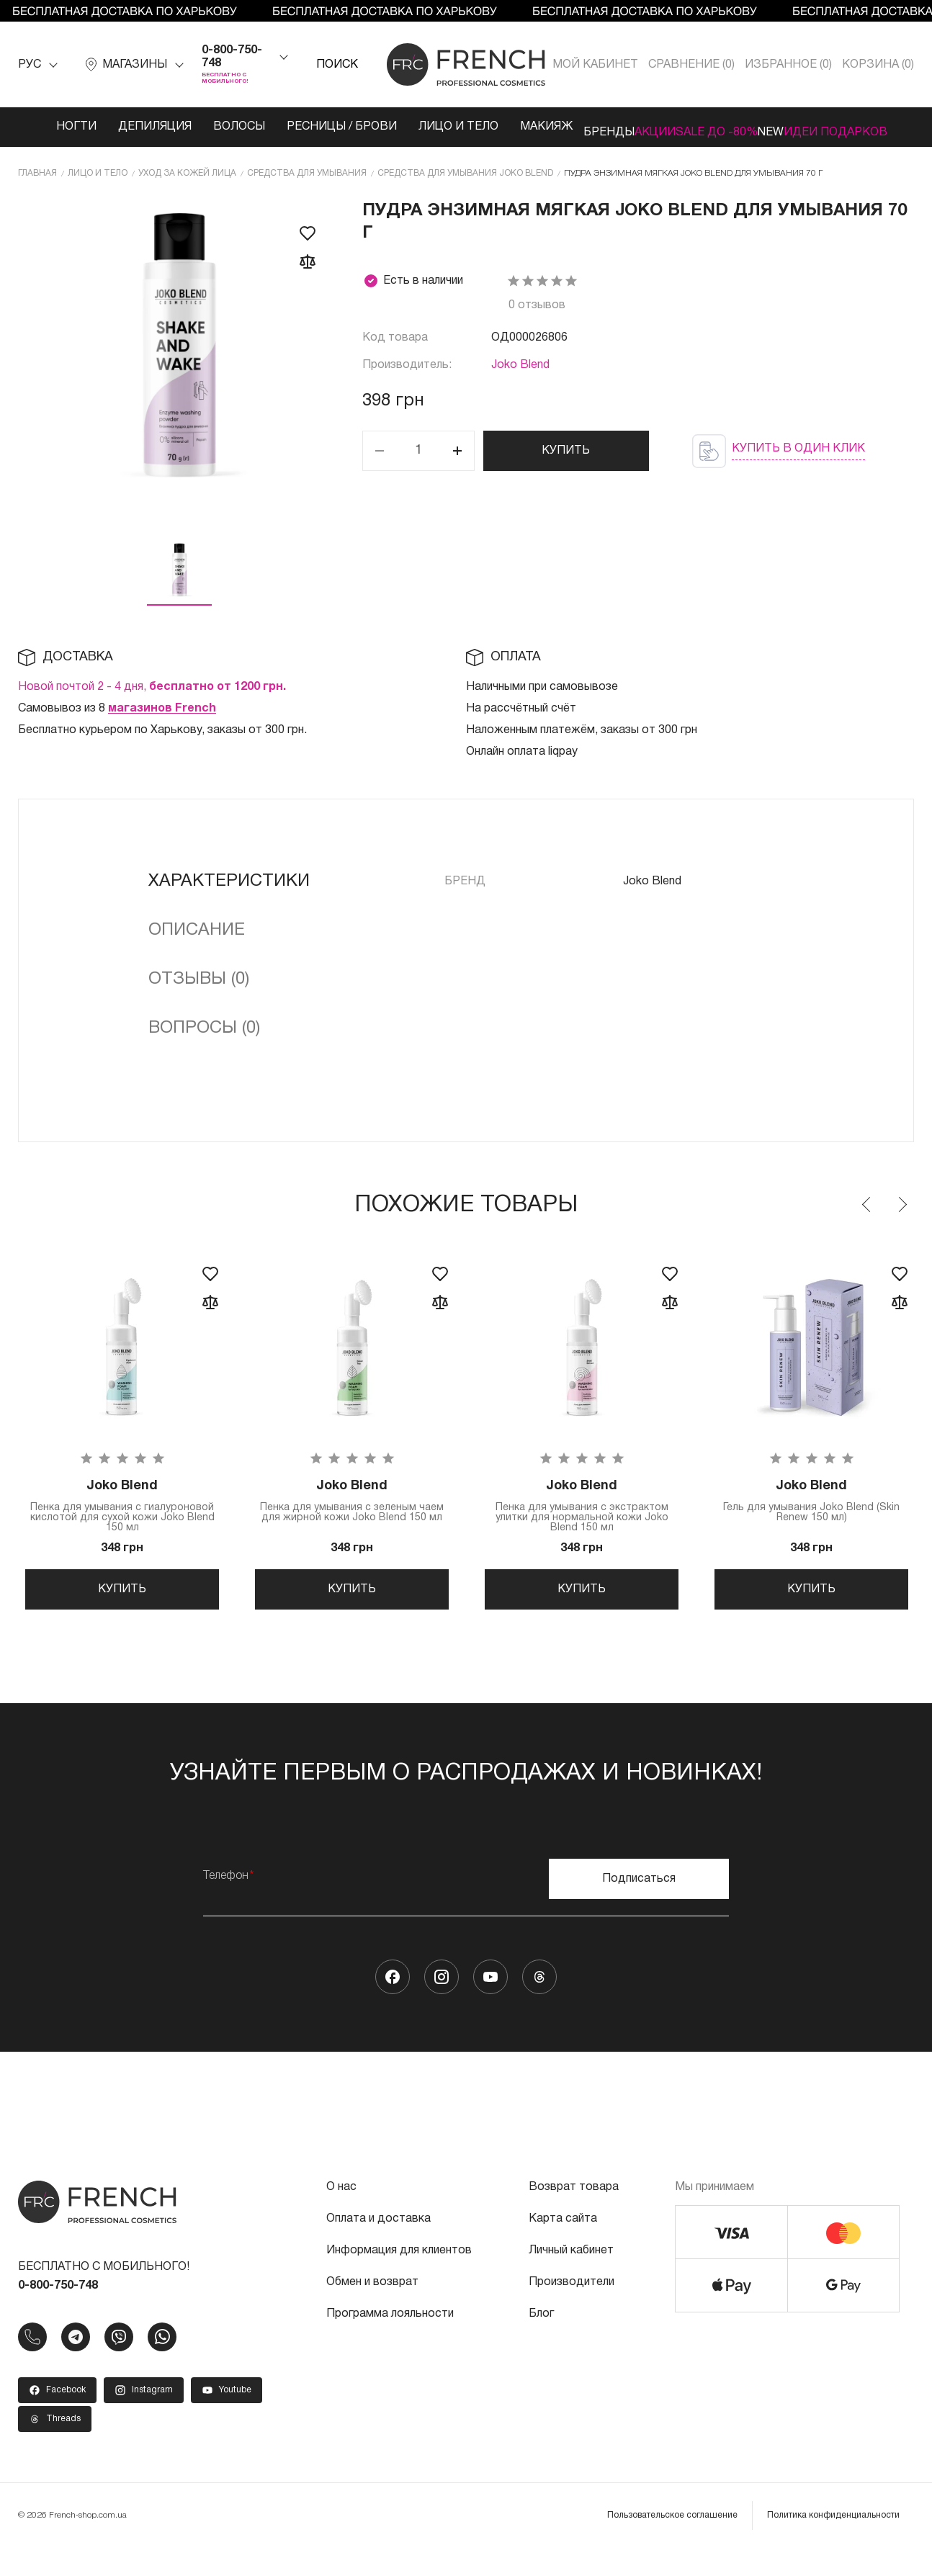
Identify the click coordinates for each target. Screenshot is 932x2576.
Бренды (565, 127)
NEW (782, 127)
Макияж (491, 127)
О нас (341, 2215)
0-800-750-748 (232, 56)
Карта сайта (563, 2247)
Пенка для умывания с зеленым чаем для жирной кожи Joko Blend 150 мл (352, 1519)
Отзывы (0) (198, 989)
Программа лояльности (390, 2342)
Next (901, 1215)
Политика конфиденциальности (833, 2543)
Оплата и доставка (378, 2247)
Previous (867, 1215)
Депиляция (121, 127)
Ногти (43, 127)
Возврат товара (574, 2215)
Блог (541, 2342)
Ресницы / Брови (286, 133)
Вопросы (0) (204, 1038)
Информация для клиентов (399, 2279)
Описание (196, 940)
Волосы (206, 127)
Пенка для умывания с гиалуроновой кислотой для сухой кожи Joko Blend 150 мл (122, 1519)
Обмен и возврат (372, 2310)
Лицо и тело (395, 133)
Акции (632, 127)
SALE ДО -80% (700, 133)
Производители (571, 2310)
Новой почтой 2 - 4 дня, (152, 697)
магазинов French (162, 719)
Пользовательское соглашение (672, 2543)
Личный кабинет (571, 2279)
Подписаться (639, 1907)
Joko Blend (520, 375)
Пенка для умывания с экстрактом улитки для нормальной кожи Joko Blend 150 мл (581, 1519)
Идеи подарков (850, 133)
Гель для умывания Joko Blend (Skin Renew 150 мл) (811, 1514)
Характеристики (229, 891)
